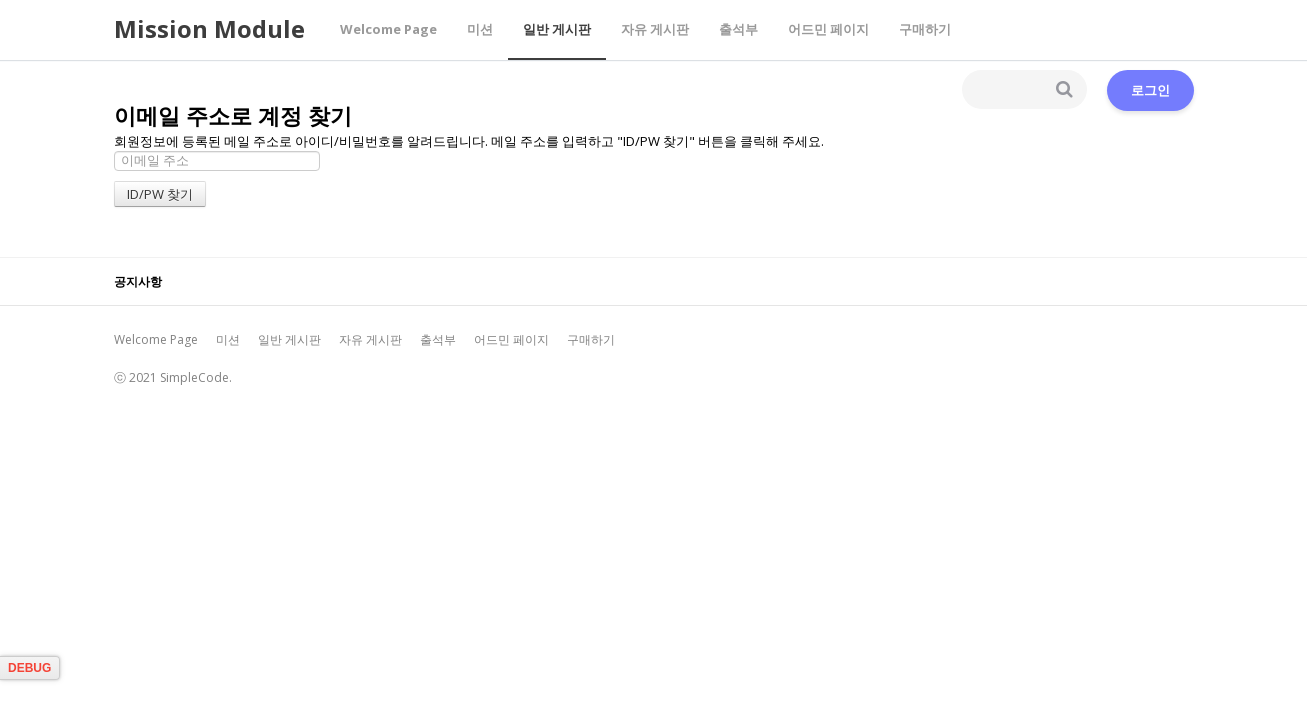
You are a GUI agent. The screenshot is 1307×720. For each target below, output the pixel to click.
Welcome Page (388, 29)
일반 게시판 (557, 29)
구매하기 (925, 29)
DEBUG (29, 668)
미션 (480, 29)
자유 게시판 (655, 29)
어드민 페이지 (828, 29)
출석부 (738, 29)
